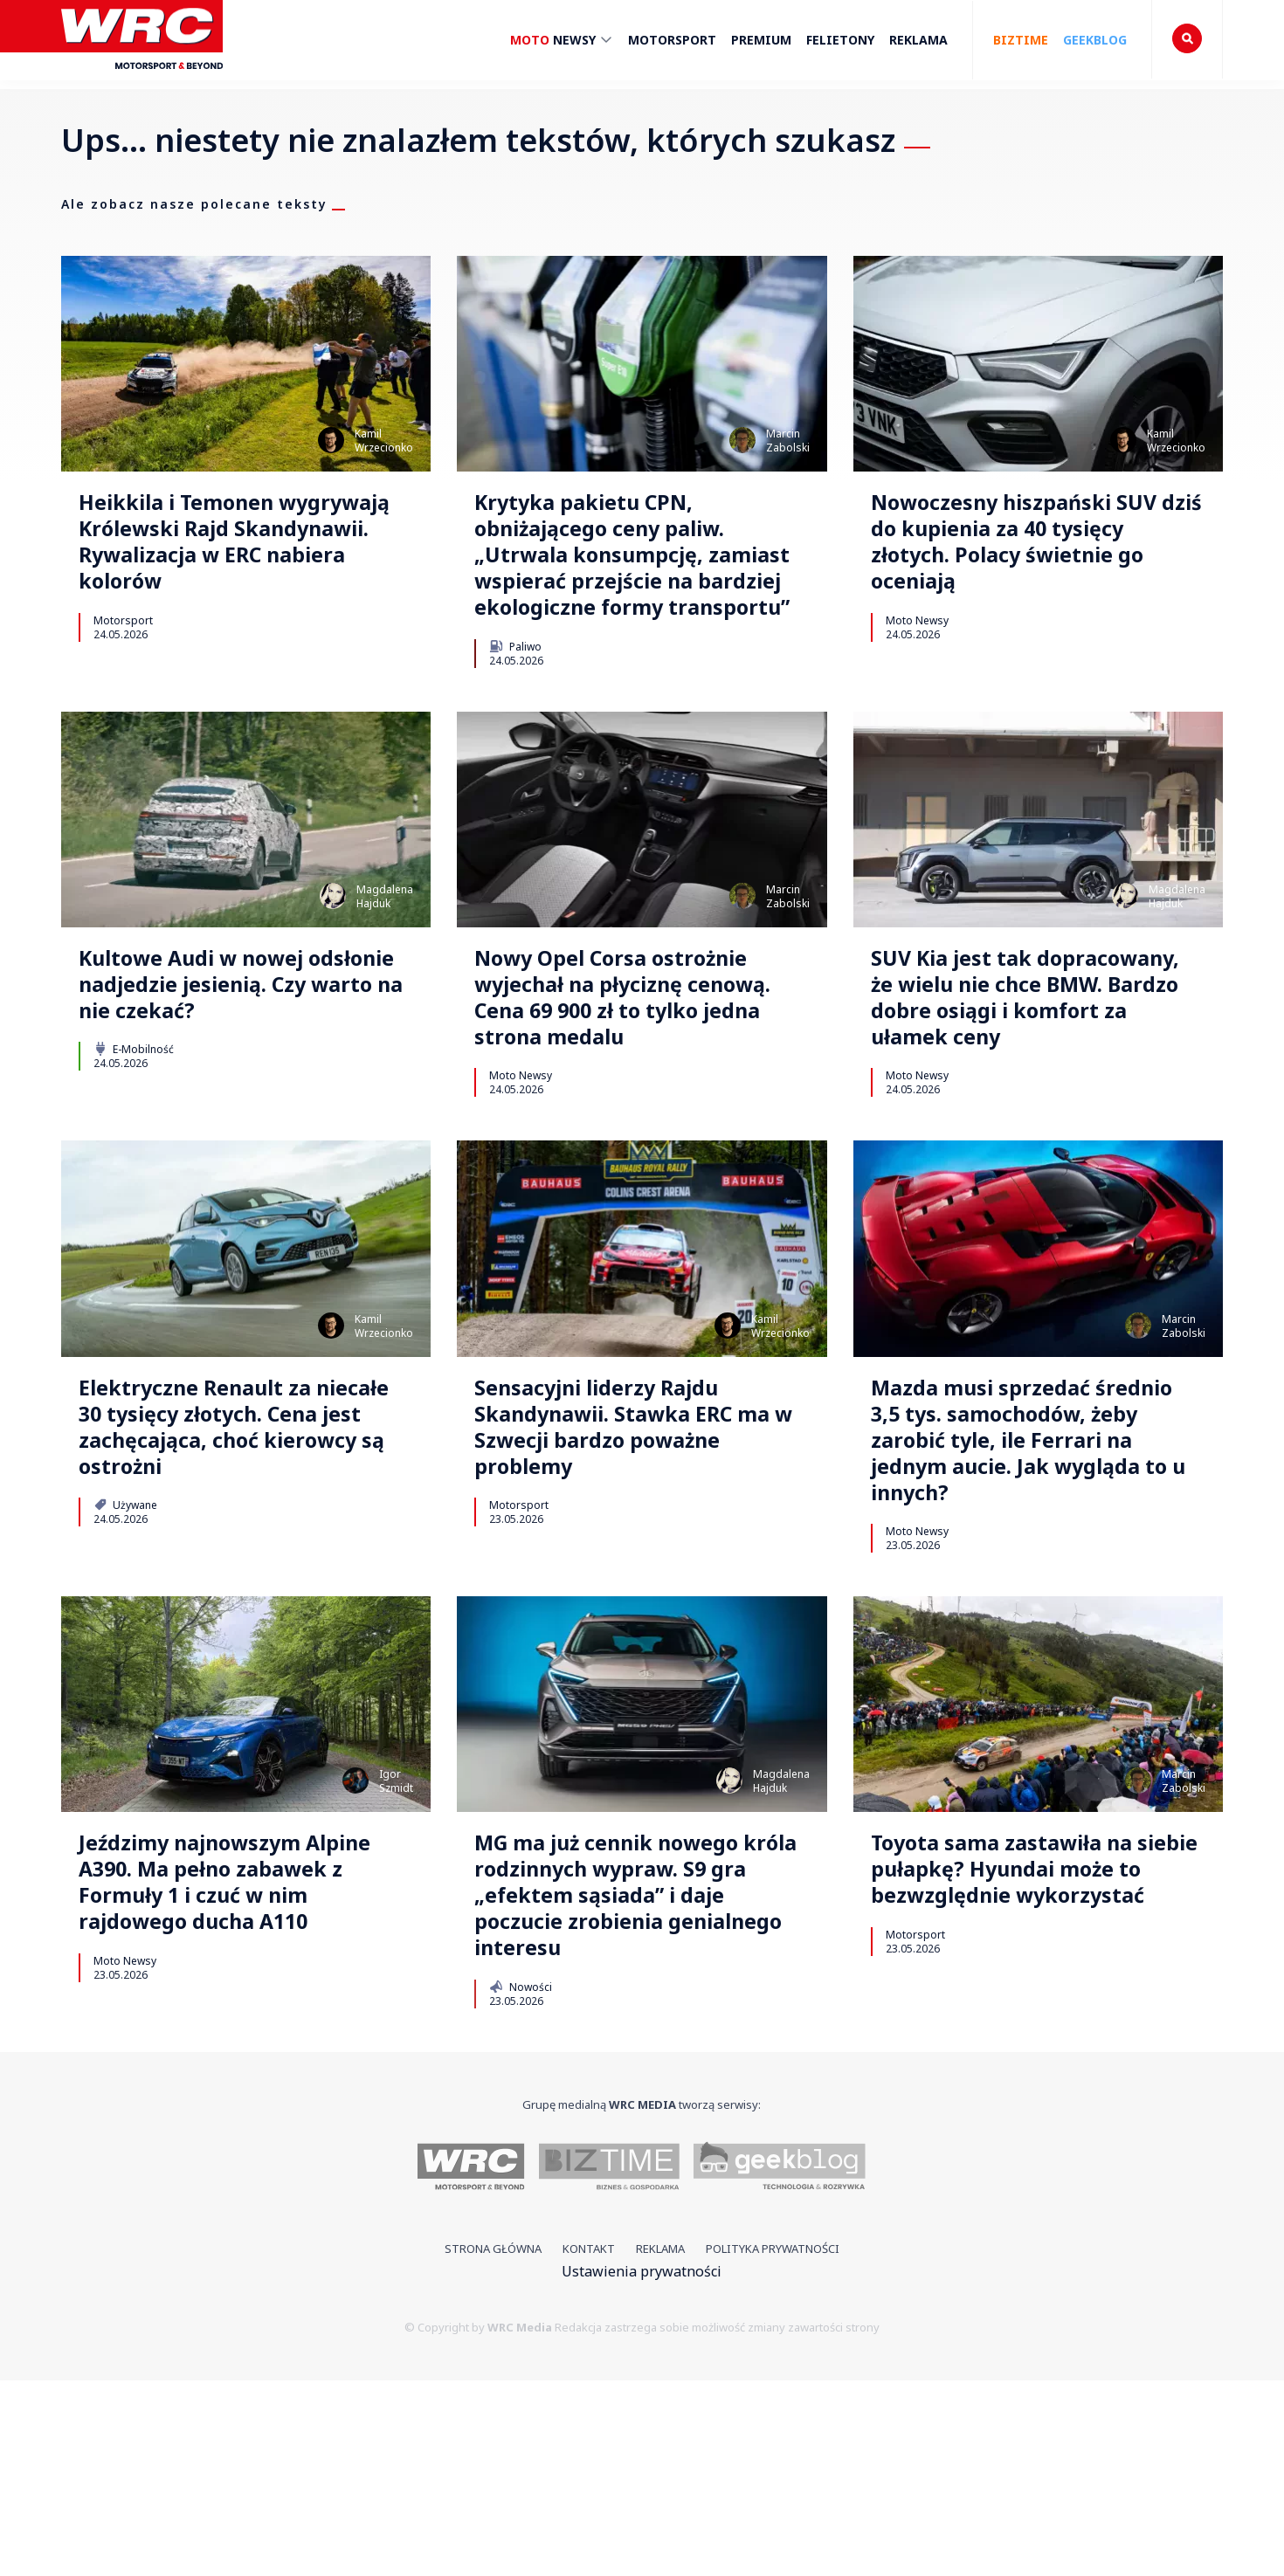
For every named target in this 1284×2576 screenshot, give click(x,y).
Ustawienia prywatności (641, 2467)
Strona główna (493, 2445)
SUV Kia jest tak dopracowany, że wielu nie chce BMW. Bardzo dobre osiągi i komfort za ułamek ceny (1033, 1082)
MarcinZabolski (788, 440)
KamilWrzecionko (384, 440)
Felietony (840, 39)
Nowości (520, 2182)
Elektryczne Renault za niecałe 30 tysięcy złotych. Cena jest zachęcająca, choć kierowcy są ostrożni (245, 1549)
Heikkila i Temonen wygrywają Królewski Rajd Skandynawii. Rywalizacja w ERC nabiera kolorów (245, 552)
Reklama (918, 39)
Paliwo (515, 705)
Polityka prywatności (772, 2445)
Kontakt (589, 2445)
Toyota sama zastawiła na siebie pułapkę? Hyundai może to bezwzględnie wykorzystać (1027, 2062)
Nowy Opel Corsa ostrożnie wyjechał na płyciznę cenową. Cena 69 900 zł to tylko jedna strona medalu (639, 1067)
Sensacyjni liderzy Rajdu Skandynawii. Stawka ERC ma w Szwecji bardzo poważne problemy (628, 1549)
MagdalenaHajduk (384, 954)
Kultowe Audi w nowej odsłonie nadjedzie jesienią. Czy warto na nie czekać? (244, 1051)
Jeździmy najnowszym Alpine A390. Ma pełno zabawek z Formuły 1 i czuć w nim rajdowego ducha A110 (242, 2078)
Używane (125, 1636)
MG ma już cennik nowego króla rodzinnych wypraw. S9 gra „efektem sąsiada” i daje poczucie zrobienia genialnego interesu (633, 2078)
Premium (761, 39)
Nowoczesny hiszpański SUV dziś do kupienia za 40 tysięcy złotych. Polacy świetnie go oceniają (1028, 552)
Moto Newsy (917, 641)
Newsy (561, 42)
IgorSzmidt (396, 1950)
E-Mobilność (133, 1123)
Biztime (1020, 39)
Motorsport (672, 39)
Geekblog (1095, 39)
